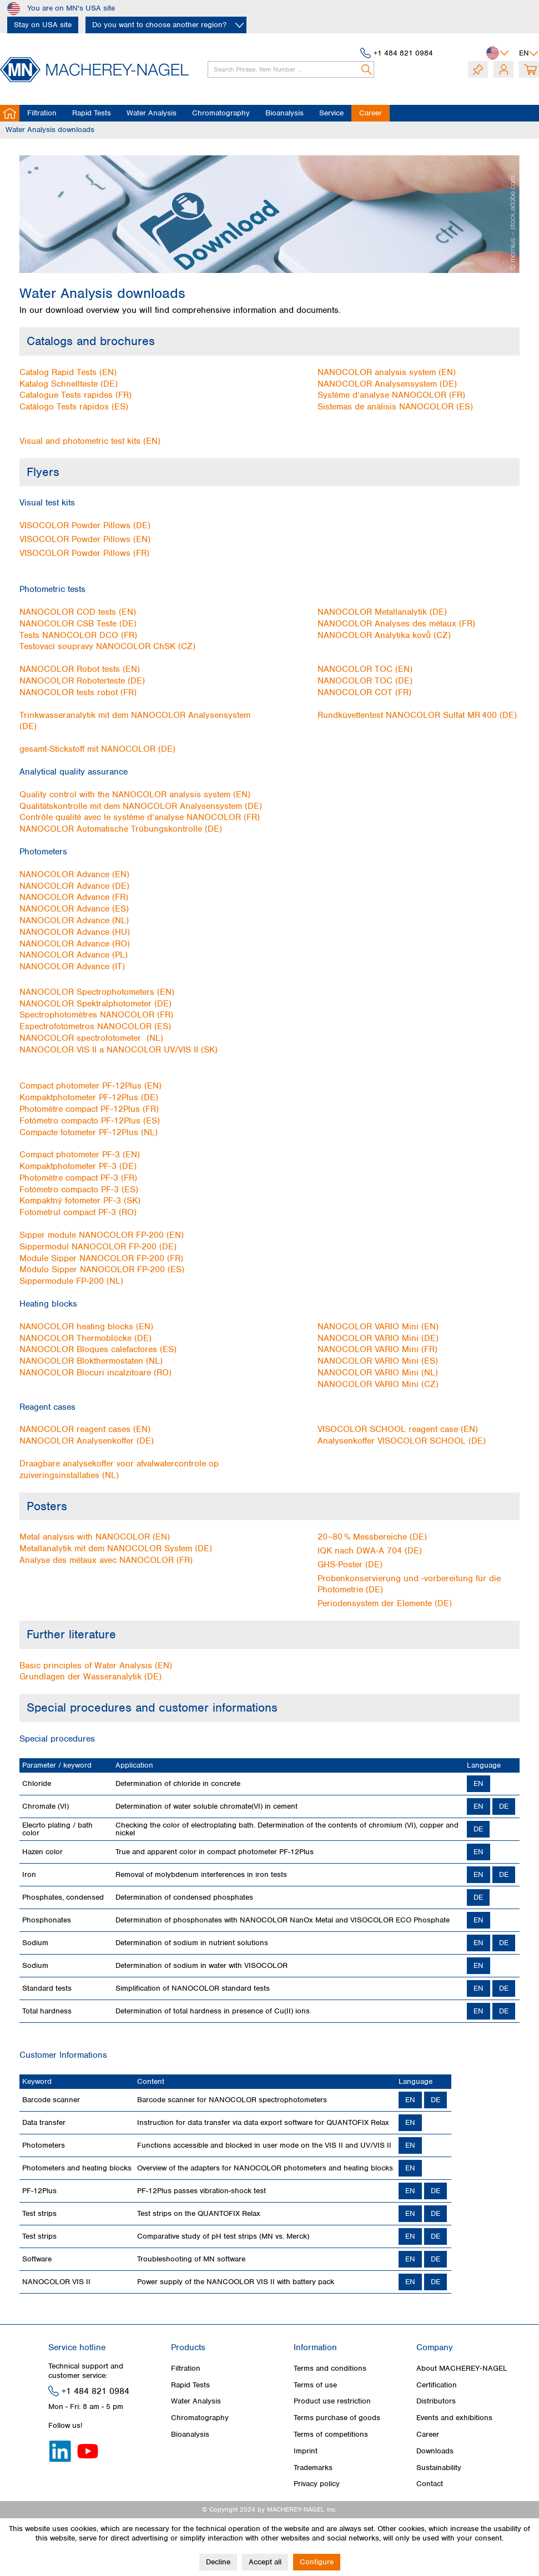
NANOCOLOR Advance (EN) (74, 874)
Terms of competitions (331, 2434)
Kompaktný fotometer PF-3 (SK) (79, 1200)
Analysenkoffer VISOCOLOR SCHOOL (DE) (402, 1440)
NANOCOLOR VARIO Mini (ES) (378, 1361)
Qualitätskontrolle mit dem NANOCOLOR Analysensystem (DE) (140, 806)
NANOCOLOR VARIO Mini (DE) (378, 1338)
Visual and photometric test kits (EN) (89, 441)
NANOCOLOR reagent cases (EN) (84, 1429)
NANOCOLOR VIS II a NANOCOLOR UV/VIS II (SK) (118, 1049)
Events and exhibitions (454, 2417)
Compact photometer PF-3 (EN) (79, 1154)
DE (503, 1806)
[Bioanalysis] (284, 113)
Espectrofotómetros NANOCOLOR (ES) (95, 1026)
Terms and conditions (330, 2368)
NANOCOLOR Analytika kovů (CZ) (384, 635)
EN (478, 1783)
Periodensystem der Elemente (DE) (385, 1603)
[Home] (9, 113)
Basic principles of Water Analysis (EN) (95, 1665)
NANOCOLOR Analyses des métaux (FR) (396, 623)
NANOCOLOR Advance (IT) (72, 966)
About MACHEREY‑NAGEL (461, 2368)
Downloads (435, 2451)
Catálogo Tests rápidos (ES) (73, 406)
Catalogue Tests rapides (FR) (75, 395)
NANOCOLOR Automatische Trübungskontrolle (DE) (120, 828)
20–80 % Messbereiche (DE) (372, 1536)
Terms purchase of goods (337, 2417)
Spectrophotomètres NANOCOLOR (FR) (96, 1014)
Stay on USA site (43, 24)
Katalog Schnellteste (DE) (68, 383)
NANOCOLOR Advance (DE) (74, 886)
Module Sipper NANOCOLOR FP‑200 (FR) (101, 1258)
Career (427, 2434)
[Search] (367, 69)
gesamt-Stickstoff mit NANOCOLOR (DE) (97, 749)
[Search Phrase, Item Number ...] (291, 69)
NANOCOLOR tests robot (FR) (78, 692)
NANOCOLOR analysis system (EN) (387, 372)
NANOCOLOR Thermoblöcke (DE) (85, 1338)
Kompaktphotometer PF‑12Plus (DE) (88, 1097)
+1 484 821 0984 (403, 53)
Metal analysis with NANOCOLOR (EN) (94, 1536)
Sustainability (438, 2467)
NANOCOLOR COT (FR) (364, 692)
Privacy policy (317, 2483)
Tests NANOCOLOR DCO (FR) (78, 635)
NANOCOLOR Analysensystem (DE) (387, 383)
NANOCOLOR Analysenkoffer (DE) (86, 1440)
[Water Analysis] (151, 113)
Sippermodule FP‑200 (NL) (71, 1281)
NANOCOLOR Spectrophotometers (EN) (96, 992)
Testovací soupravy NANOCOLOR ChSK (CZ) (107, 646)
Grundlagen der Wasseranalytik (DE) (90, 1676)
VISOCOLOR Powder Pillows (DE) (84, 525)
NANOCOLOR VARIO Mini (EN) (378, 1326)
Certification (436, 2385)
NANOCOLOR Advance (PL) (73, 954)
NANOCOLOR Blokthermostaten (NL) (91, 1361)
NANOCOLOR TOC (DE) (365, 680)
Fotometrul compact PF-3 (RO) (78, 1212)
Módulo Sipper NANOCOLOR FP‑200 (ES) (101, 1269)
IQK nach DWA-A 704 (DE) (370, 1550)
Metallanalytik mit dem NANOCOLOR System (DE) (115, 1548)
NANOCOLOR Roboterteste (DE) (82, 680)
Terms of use (315, 2385)
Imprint (306, 2451)
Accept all (265, 2562)
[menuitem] (287, 69)
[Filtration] (41, 113)
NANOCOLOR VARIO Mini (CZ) (378, 1384)
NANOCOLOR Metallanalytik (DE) (382, 612)
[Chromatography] (221, 113)
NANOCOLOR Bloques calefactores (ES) (98, 1349)
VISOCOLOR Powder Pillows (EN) (84, 539)
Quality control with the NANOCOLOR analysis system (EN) (134, 794)
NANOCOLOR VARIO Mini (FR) (377, 1349)
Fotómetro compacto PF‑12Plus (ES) (89, 1120)
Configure (317, 2562)
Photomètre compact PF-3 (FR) (78, 1177)
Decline (218, 2562)
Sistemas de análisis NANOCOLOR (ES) (395, 406)
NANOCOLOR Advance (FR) (73, 897)
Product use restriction (332, 2401)
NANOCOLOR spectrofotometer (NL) (91, 1038)
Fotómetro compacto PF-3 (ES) (78, 1189)
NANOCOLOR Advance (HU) (74, 932)
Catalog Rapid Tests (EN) (68, 372)
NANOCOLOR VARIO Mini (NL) (378, 1372)
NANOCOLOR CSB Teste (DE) (78, 623)
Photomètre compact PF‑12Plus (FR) (89, 1109)
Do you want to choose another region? (159, 24)
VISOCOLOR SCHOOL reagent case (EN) (398, 1429)
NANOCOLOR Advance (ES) (74, 908)
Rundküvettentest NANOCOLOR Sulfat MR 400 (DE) (417, 715)
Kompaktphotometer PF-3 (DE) (78, 1166)
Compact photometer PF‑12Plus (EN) (90, 1085)
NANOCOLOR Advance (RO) (74, 943)
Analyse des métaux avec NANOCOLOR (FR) (106, 1560)
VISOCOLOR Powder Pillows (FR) (84, 553)
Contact (429, 2483)
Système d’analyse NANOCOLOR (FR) (391, 395)
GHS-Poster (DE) (350, 1564)
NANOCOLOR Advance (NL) (74, 920)
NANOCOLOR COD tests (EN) (77, 612)
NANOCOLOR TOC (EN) (365, 669)
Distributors (436, 2401)
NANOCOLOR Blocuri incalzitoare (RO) (95, 1372)
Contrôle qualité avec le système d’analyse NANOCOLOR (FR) (139, 817)
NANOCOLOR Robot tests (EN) (79, 669)
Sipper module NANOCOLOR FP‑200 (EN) (101, 1235)
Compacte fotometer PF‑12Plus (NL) (88, 1132)
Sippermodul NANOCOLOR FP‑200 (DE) (98, 1246)
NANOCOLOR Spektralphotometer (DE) (95, 1003)
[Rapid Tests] (91, 113)
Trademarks (313, 2467)
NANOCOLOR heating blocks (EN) (86, 1326)
